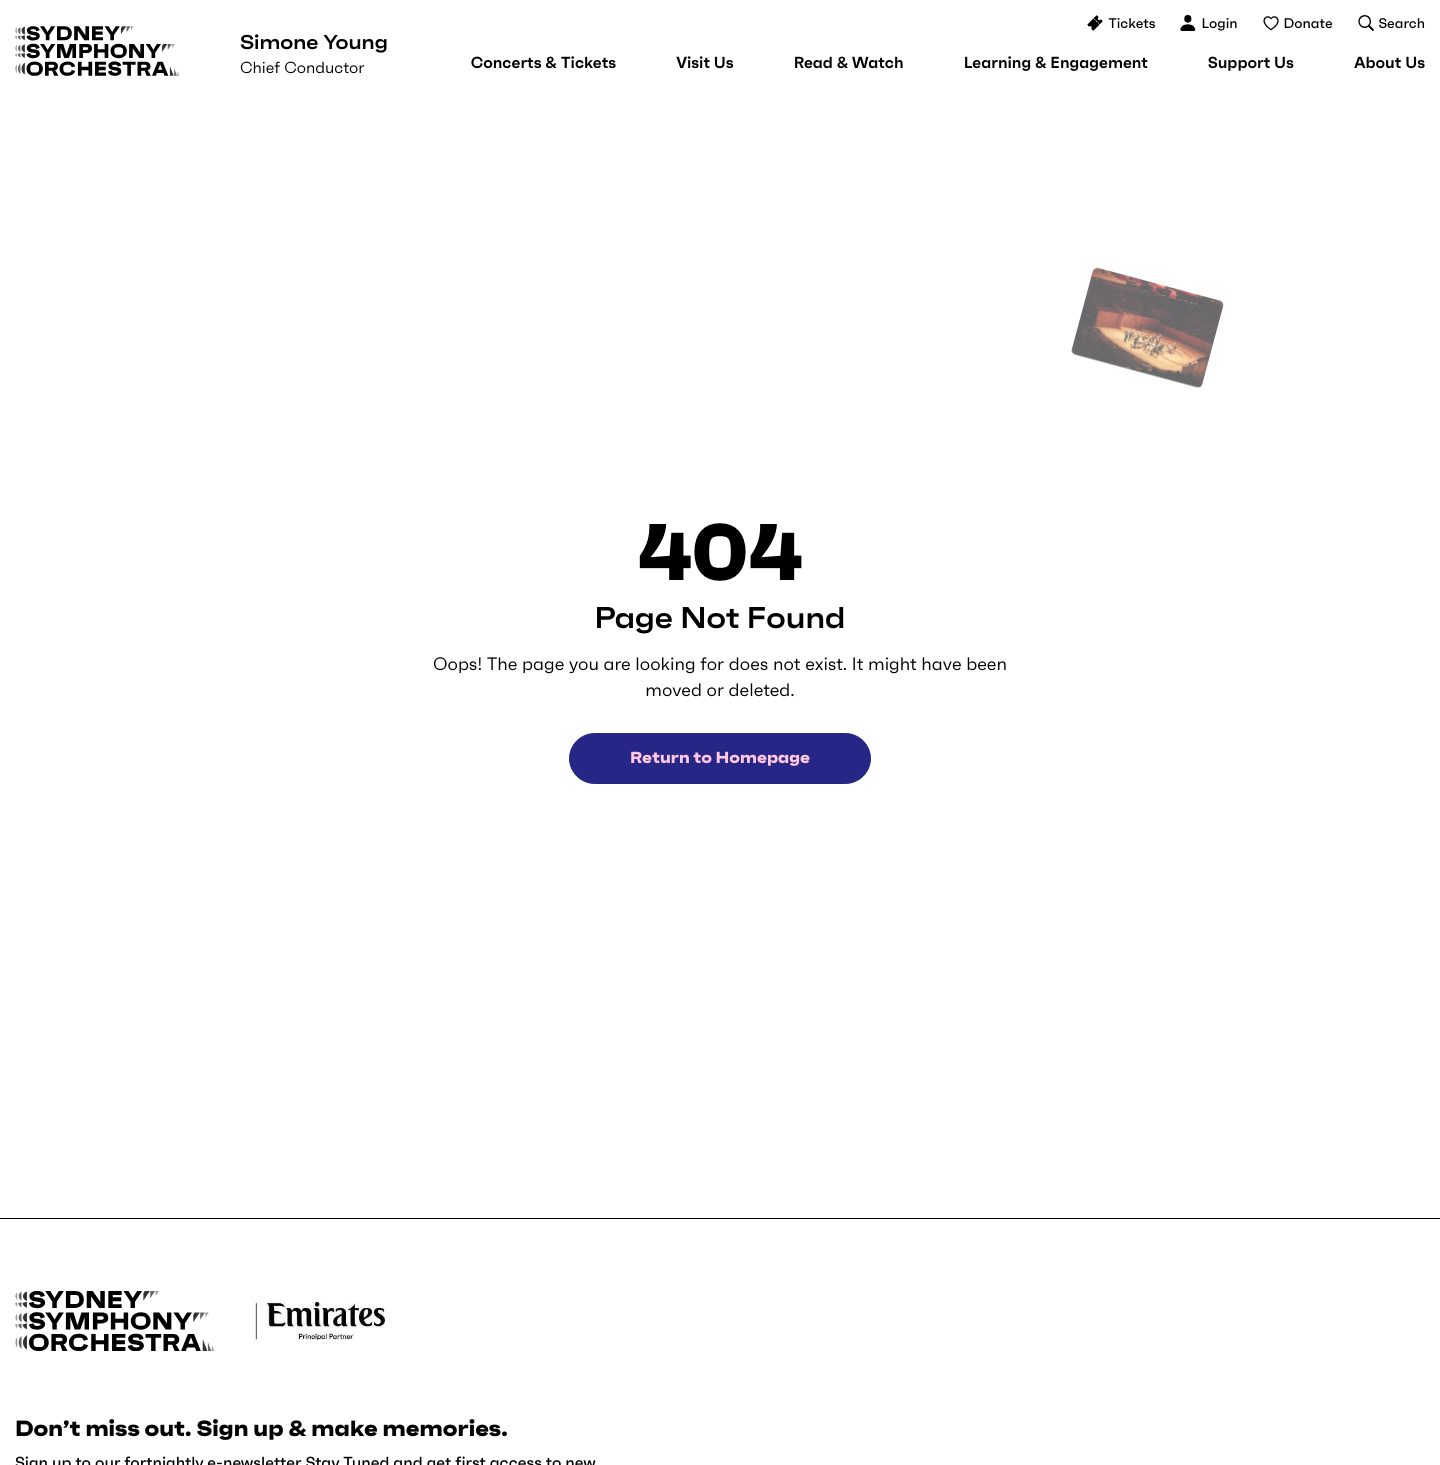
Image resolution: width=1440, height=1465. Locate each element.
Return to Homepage (720, 758)
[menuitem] (543, 63)
